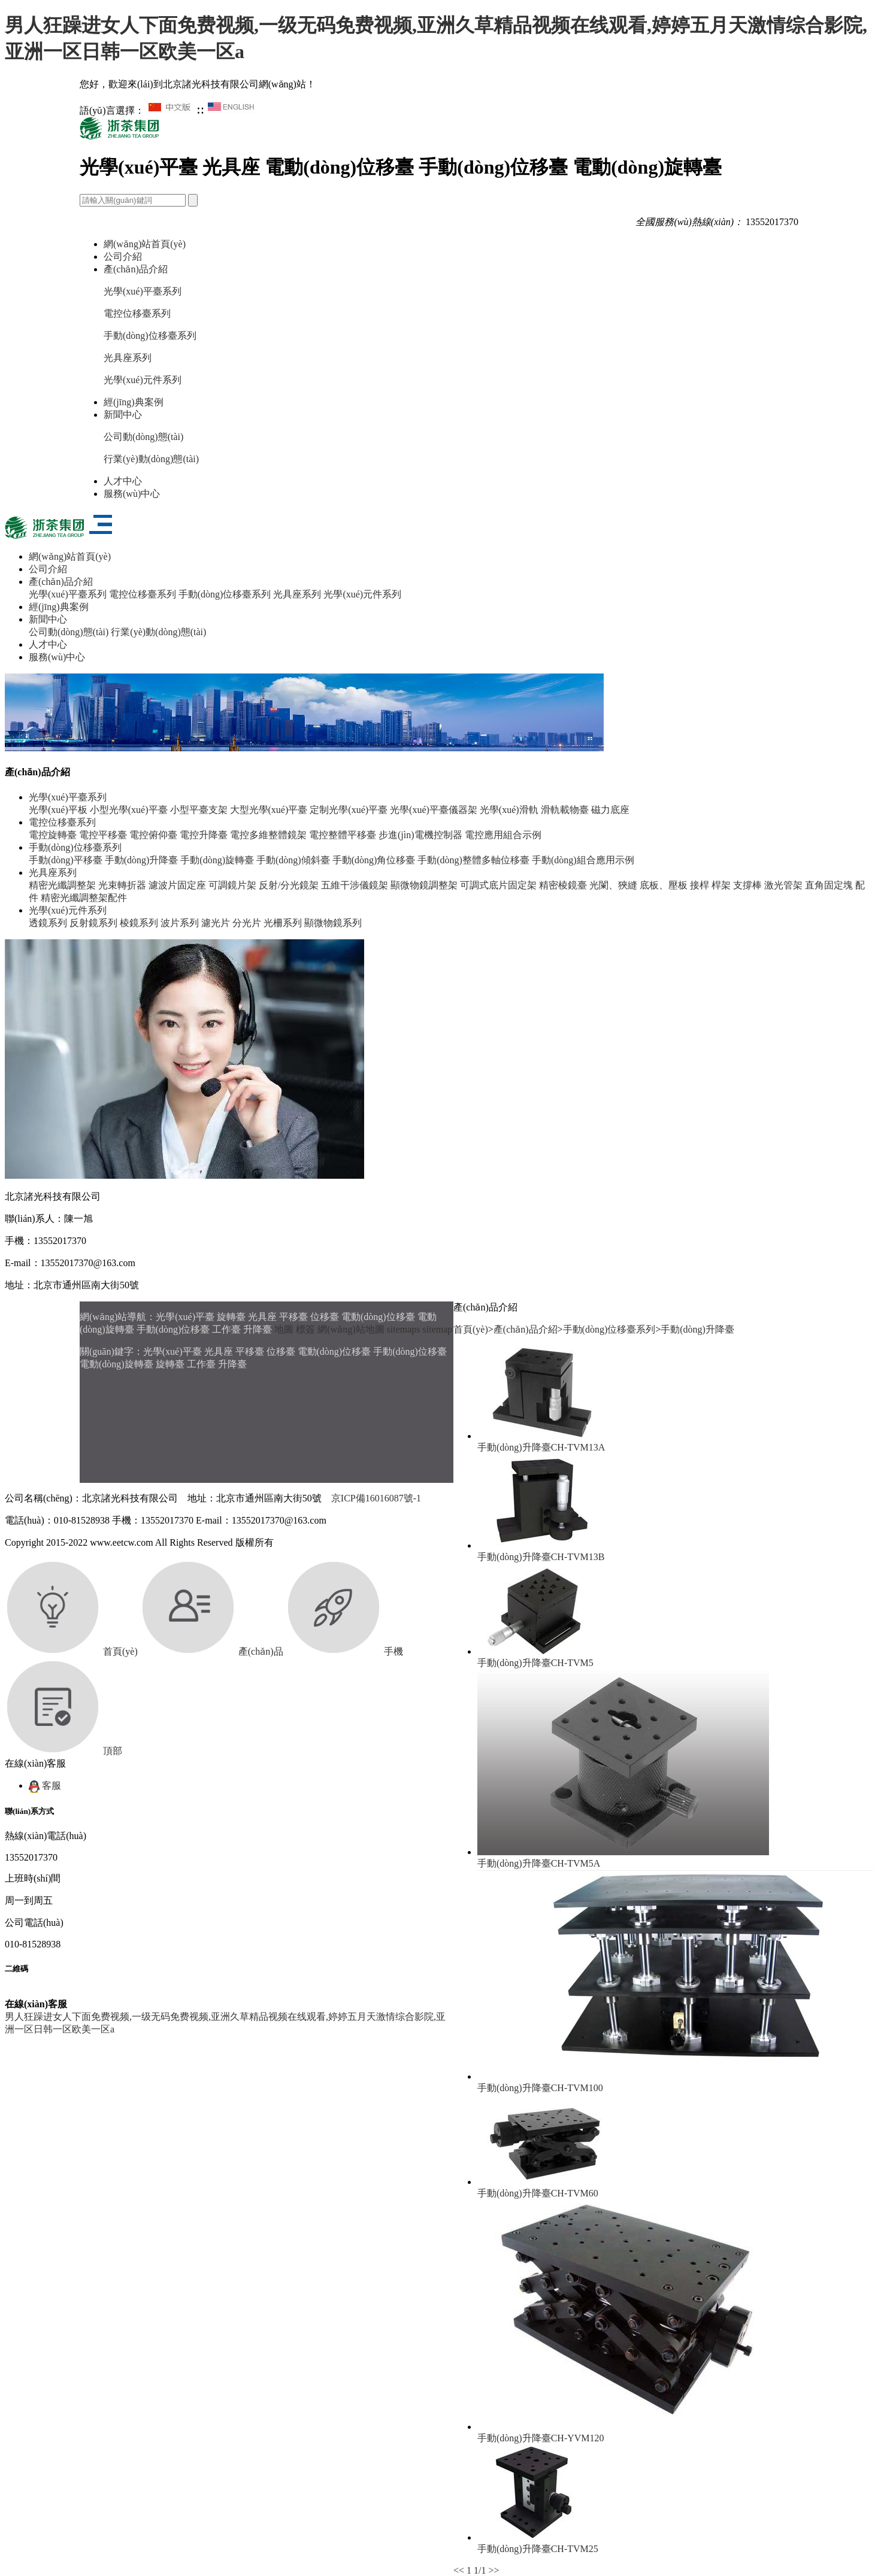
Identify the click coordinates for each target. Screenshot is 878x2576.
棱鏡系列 (139, 923)
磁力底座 (610, 810)
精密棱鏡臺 (563, 885)
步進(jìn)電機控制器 (420, 835)
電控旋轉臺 (53, 835)
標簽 (305, 1329)
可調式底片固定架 (498, 885)
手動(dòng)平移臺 (65, 860)
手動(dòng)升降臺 (141, 860)
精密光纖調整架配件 (84, 898)
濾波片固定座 (177, 885)
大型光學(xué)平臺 (269, 810)
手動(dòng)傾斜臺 (293, 860)
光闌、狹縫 (613, 885)
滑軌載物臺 (565, 810)
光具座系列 (128, 358)
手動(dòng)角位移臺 (374, 860)
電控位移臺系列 (137, 313)
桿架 (721, 885)
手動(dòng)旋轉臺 (217, 860)
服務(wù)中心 (132, 494)
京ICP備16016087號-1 (376, 1498)
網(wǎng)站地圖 (350, 1329)
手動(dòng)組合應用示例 (583, 860)
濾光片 (215, 923)
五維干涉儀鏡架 (354, 885)
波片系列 (180, 923)
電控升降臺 (204, 835)
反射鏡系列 (93, 923)
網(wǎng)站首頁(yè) (145, 244)
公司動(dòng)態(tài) (143, 437)
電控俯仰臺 (153, 835)
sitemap (438, 1329)
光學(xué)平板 (58, 810)
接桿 (699, 885)
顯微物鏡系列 (333, 923)
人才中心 (123, 481)
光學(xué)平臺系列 (142, 291)
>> (494, 2570)
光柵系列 (283, 923)
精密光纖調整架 (62, 885)
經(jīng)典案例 (134, 402)
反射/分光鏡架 (289, 885)
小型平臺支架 (199, 810)
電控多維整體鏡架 (268, 835)
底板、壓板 (664, 885)
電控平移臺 (103, 835)
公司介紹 (123, 256)
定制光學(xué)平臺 (348, 810)
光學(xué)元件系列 (142, 380)
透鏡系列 (48, 923)
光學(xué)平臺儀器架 (433, 810)
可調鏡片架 (232, 885)
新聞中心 (123, 414)
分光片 (246, 923)
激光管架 (783, 885)
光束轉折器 (122, 885)
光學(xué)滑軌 (509, 810)
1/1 (480, 2570)
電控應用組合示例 (503, 835)
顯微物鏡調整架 (424, 885)
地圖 (283, 1329)
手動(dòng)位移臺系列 (150, 335)
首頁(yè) (470, 1329)
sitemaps (403, 1329)
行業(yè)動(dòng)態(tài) (151, 459)
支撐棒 (747, 885)
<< (458, 2570)
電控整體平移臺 (342, 835)
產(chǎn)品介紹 (136, 269)
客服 (45, 1785)
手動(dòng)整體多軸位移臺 (473, 860)
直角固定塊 (829, 885)
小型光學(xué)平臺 (129, 810)
